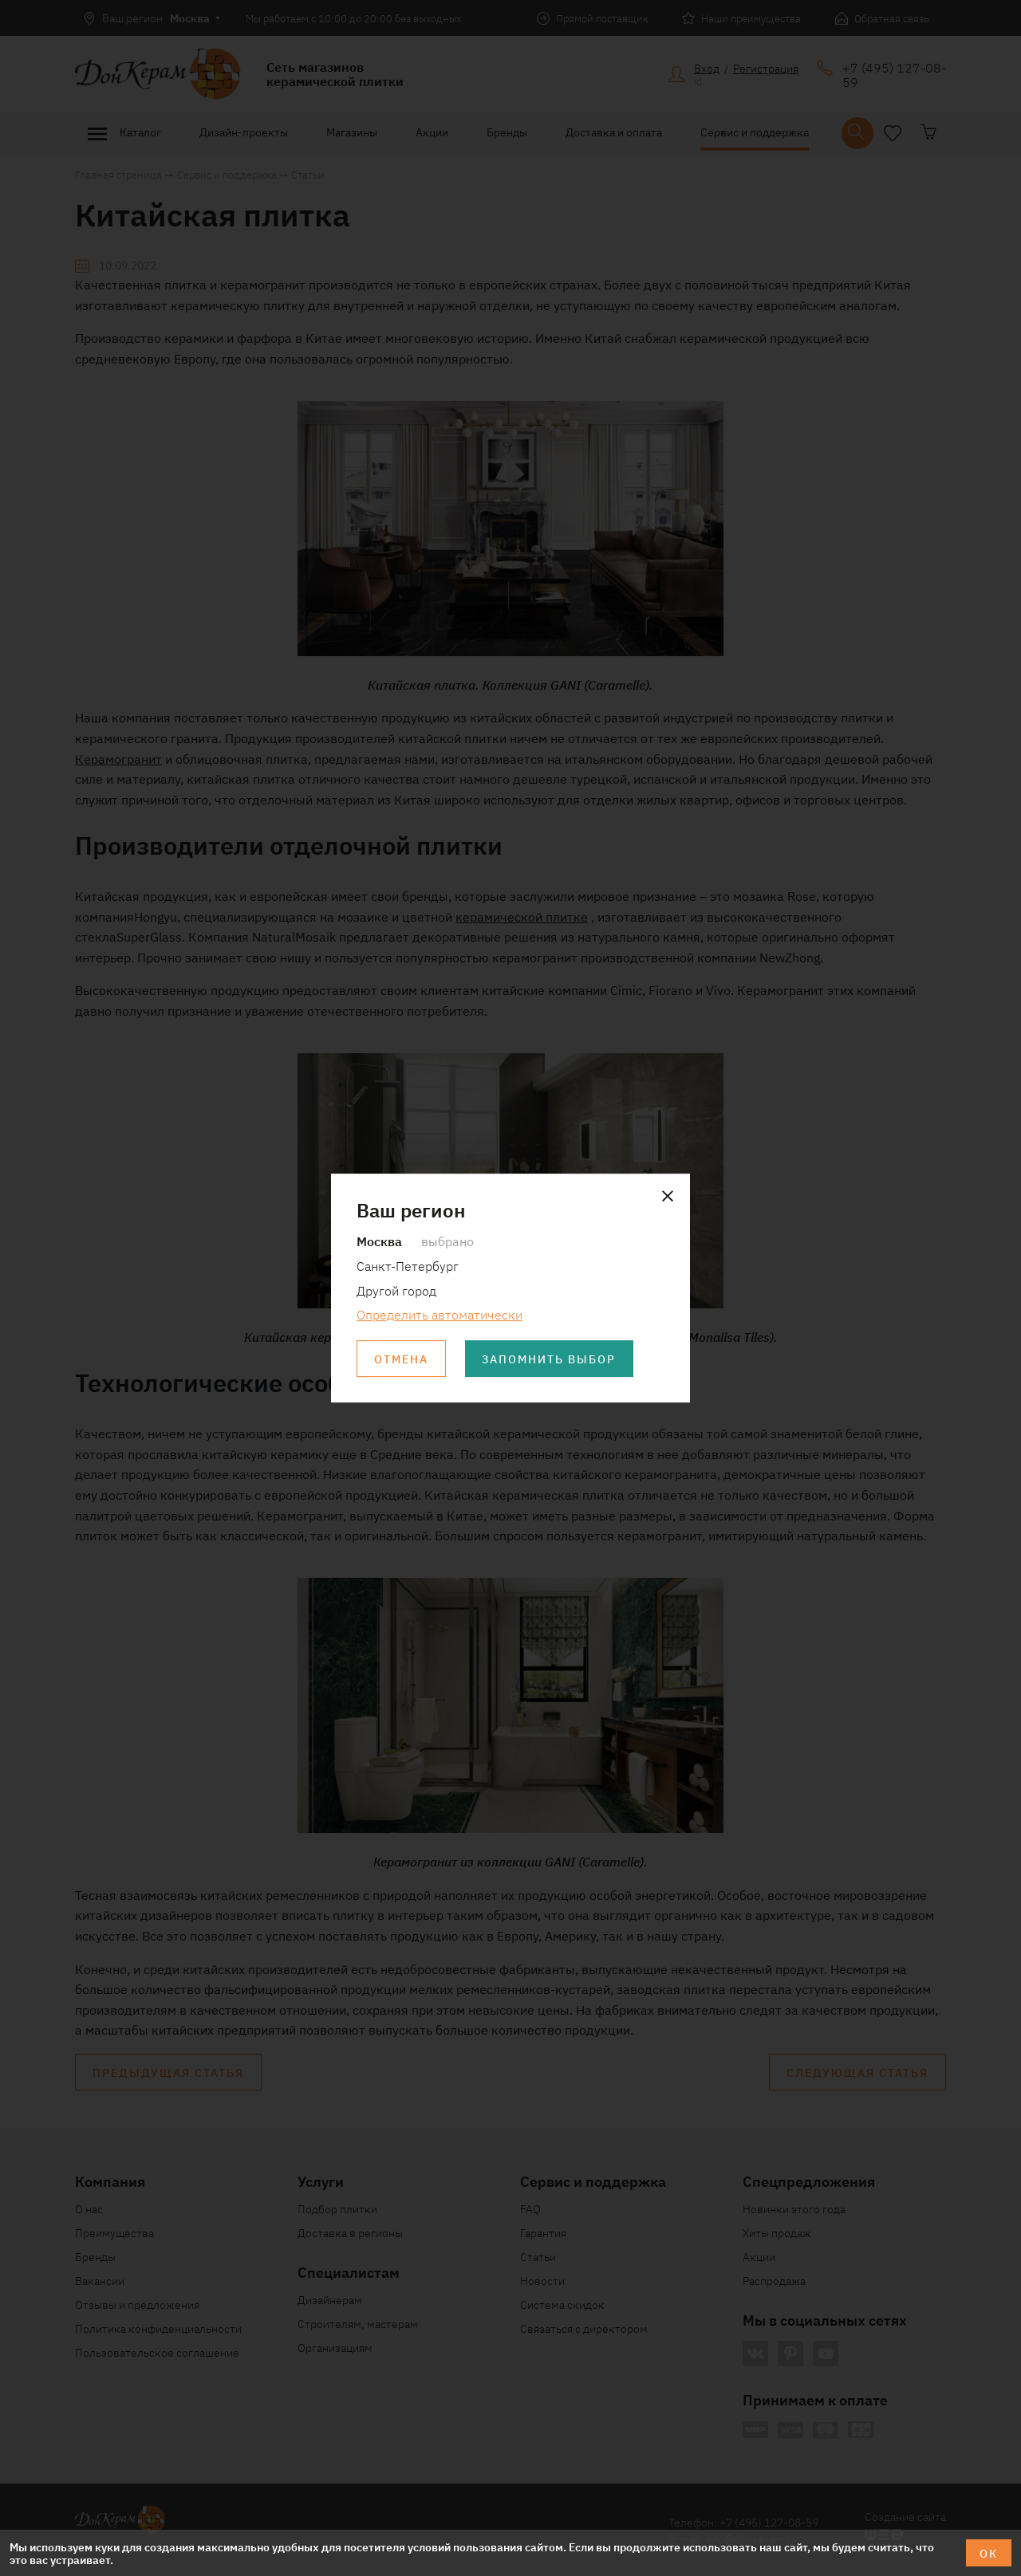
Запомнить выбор (550, 1359)
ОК (989, 2553)
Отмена (401, 1359)
